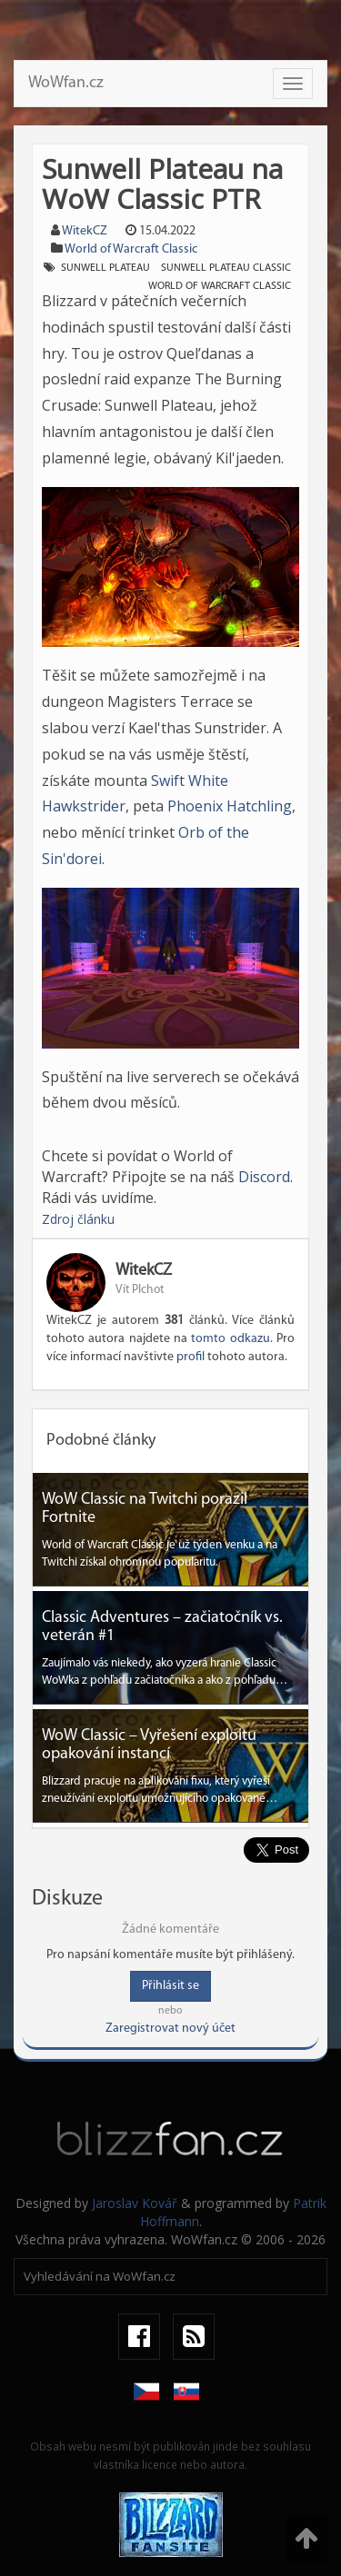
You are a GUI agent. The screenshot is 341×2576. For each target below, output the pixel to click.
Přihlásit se (170, 1986)
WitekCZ (84, 231)
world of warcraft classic (219, 286)
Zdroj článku (78, 1219)
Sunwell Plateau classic (226, 268)
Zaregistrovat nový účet (170, 2028)
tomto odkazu (230, 1339)
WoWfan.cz (66, 83)
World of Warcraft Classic (131, 249)
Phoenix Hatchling (229, 806)
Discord (264, 1177)
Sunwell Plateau (105, 268)
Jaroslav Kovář (134, 2203)
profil (190, 1357)
